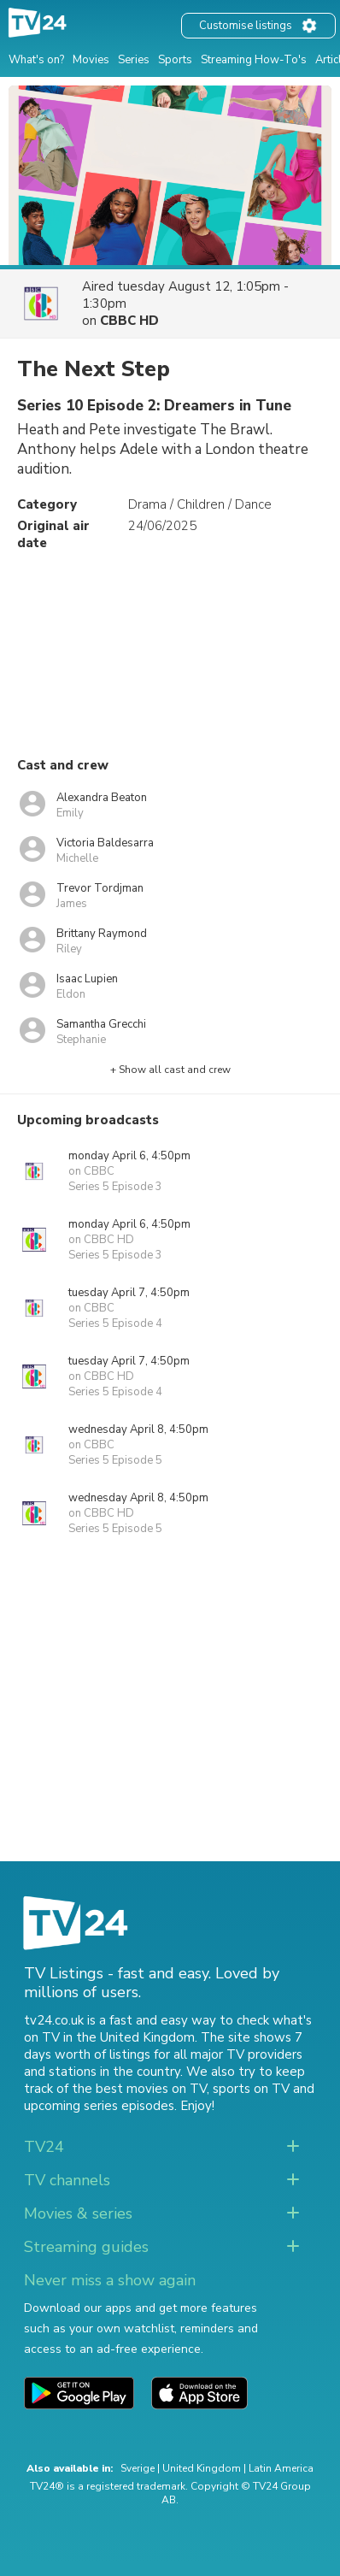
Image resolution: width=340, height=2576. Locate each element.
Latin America (281, 2468)
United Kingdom (201, 2468)
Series (133, 60)
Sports (175, 60)
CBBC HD (129, 320)
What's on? (36, 60)
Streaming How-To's (254, 60)
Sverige (137, 2468)
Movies (91, 60)
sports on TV (251, 2088)
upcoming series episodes (99, 2105)
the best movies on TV (139, 2088)
